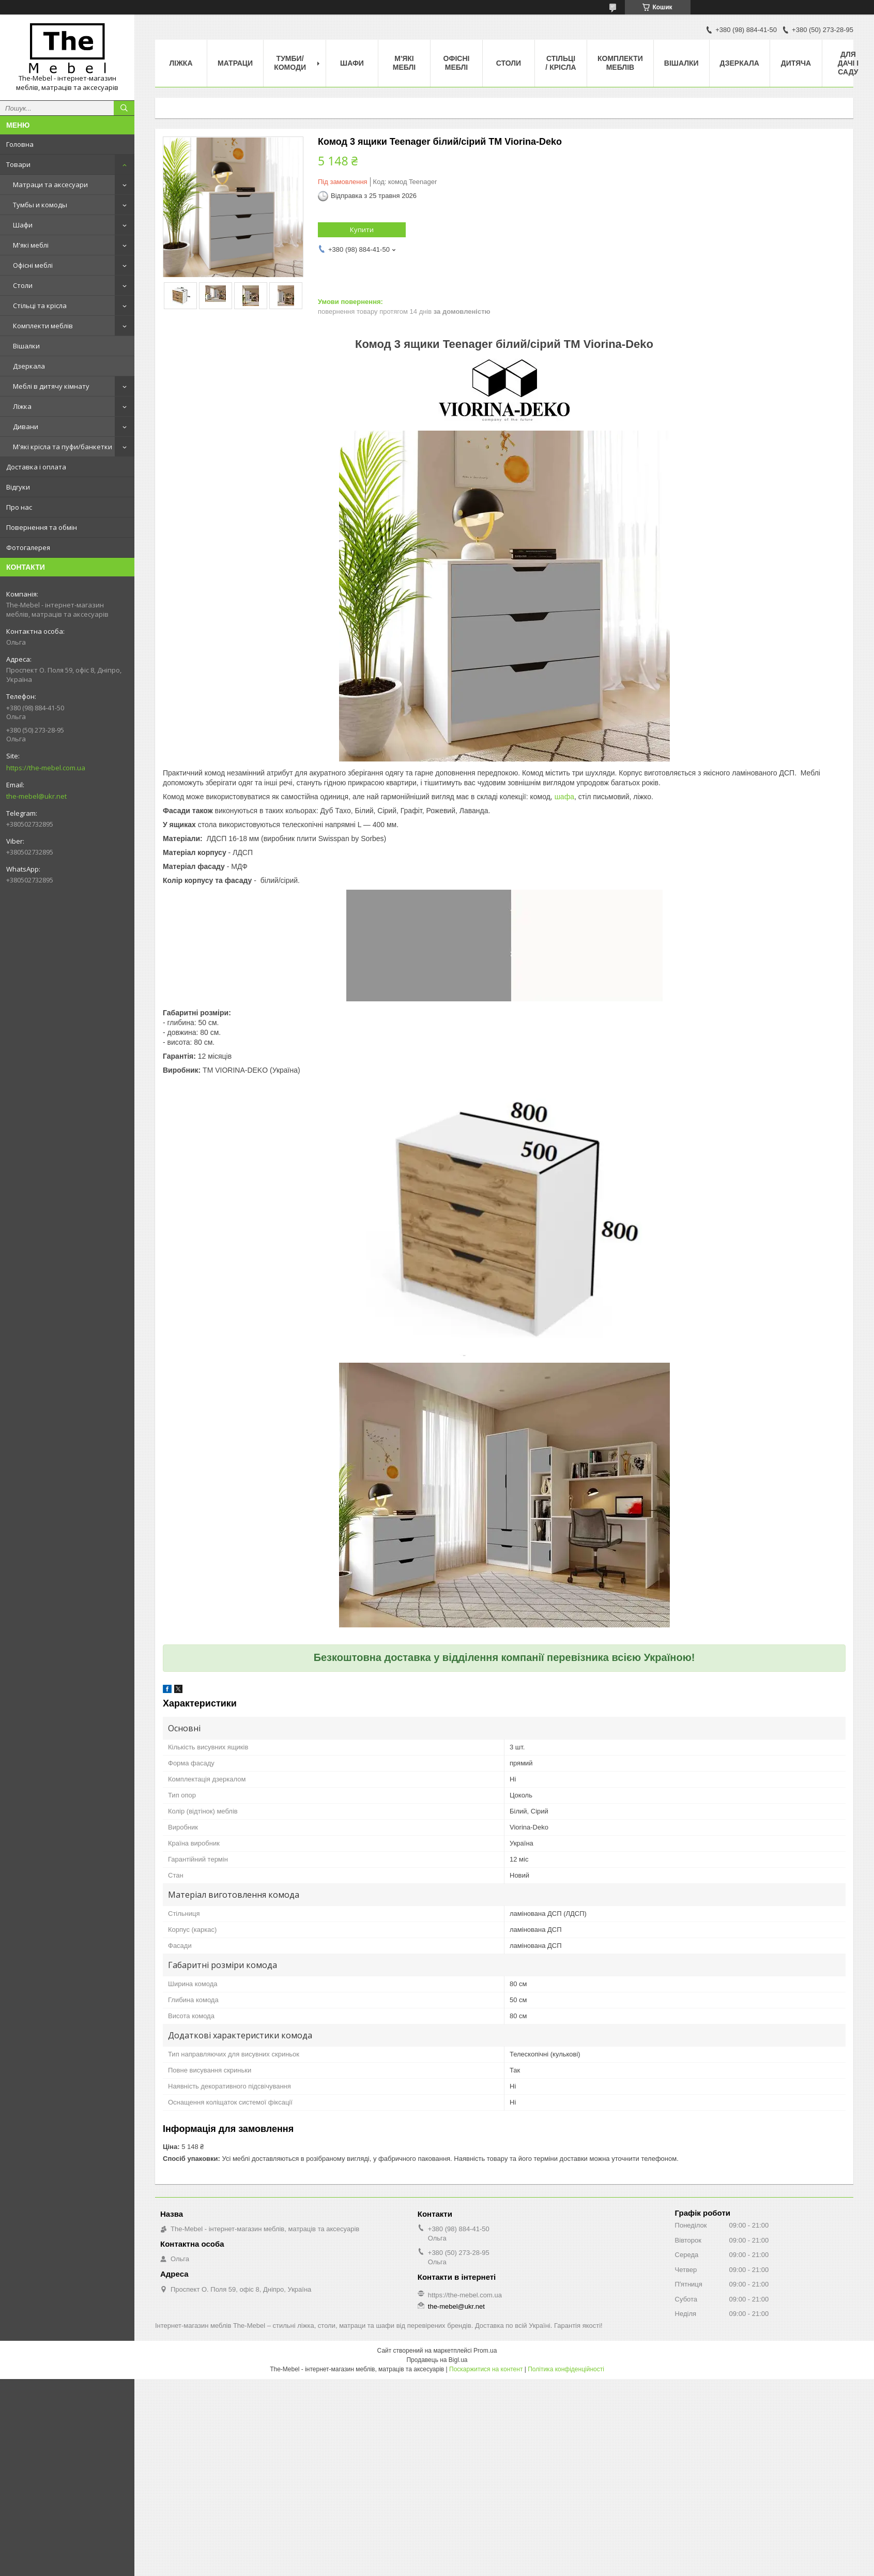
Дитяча (796, 63)
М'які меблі (31, 245)
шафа (564, 796)
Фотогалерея (28, 547)
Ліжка (22, 406)
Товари (18, 164)
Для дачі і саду (848, 63)
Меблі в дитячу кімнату (51, 386)
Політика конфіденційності (566, 2369)
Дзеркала (29, 366)
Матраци (235, 63)
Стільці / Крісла (560, 62)
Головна (20, 144)
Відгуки (18, 487)
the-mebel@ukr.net (36, 796)
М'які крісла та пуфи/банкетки (62, 446)
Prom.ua (485, 2350)
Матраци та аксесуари (50, 184)
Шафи (23, 225)
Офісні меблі (33, 265)
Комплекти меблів (43, 325)
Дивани (25, 426)
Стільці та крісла (40, 305)
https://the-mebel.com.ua (45, 767)
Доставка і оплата (36, 466)
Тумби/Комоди (290, 62)
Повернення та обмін (41, 527)
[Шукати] (124, 108)
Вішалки (26, 345)
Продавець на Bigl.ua (436, 2360)
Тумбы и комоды (40, 204)
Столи (23, 285)
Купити (362, 229)
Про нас (19, 507)
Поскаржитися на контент (486, 2369)
